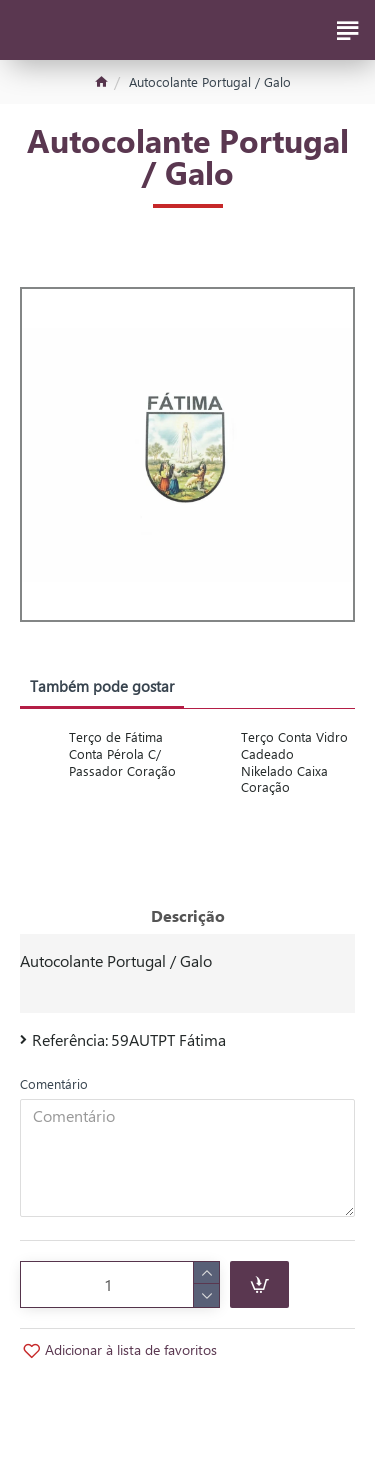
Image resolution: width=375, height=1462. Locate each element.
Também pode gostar (102, 686)
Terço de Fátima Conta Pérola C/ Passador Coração (122, 754)
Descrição (188, 915)
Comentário (54, 1083)
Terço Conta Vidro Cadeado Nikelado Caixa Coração (294, 762)
